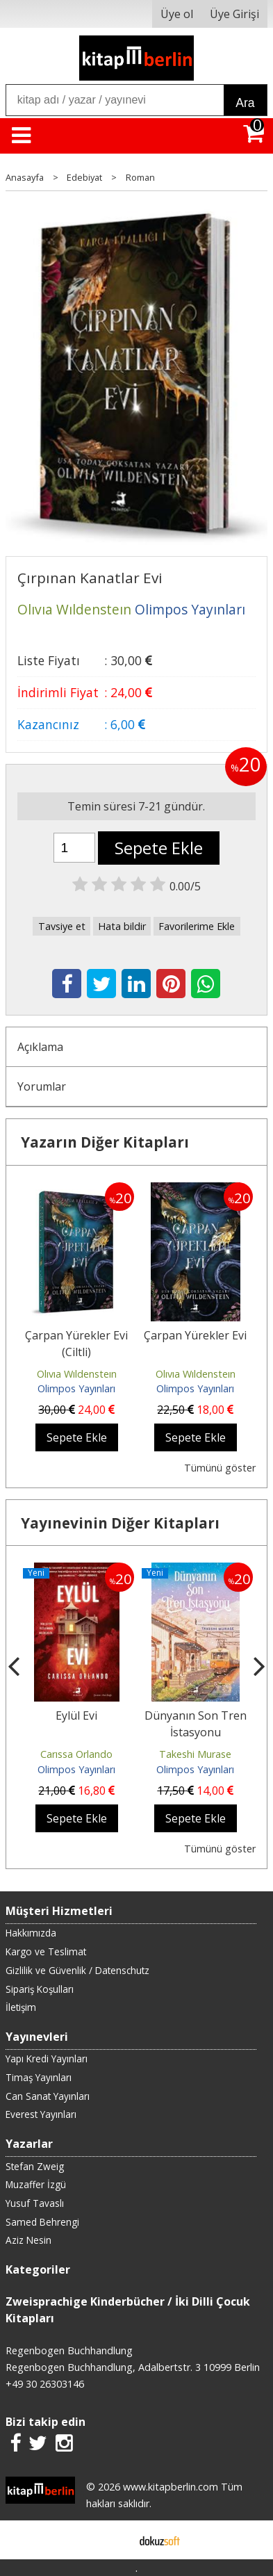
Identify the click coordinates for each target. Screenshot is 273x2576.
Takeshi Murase (195, 1754)
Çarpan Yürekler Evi (195, 1335)
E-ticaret (114, 2540)
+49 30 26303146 (45, 2383)
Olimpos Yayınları (76, 1388)
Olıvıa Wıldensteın (77, 1373)
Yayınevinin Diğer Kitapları (120, 1523)
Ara (244, 103)
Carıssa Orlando (76, 1754)
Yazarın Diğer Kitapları (105, 1142)
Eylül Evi (76, 1715)
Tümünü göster (220, 1467)
